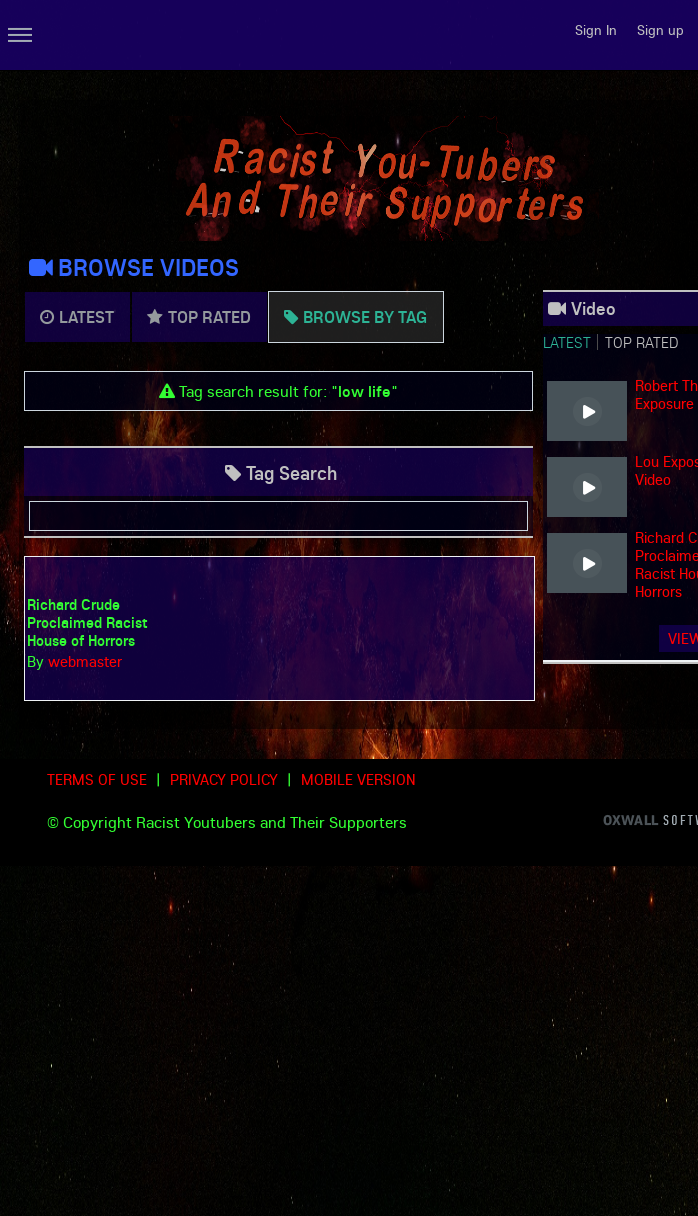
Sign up (660, 30)
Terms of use (97, 779)
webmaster (85, 661)
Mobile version (358, 779)
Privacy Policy (224, 779)
